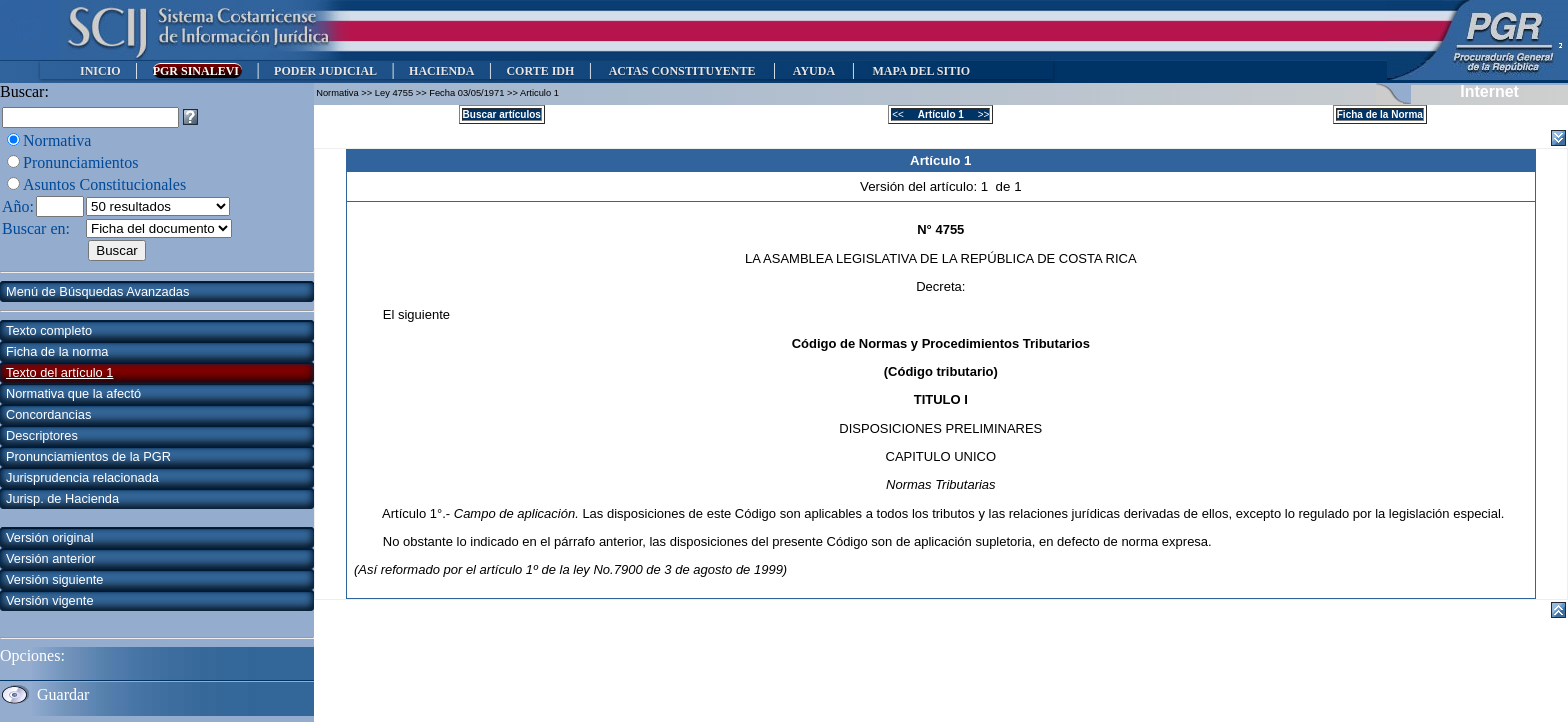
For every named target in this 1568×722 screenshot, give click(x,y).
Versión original (50, 537)
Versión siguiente (54, 579)
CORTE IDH (540, 71)
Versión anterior (51, 558)
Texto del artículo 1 (59, 372)
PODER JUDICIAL (325, 71)
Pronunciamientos (81, 162)
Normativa (57, 140)
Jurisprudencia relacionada (82, 477)
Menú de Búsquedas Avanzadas (97, 291)
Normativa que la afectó (73, 393)
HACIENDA (441, 71)
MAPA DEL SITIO (921, 71)
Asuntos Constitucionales (104, 184)
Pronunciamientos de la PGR (88, 456)
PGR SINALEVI (197, 71)
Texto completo (49, 330)
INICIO (100, 71)
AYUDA (813, 71)
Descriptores (42, 435)
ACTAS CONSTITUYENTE (682, 71)
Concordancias (48, 414)
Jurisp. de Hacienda (62, 498)
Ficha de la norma (57, 351)
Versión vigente (50, 600)
